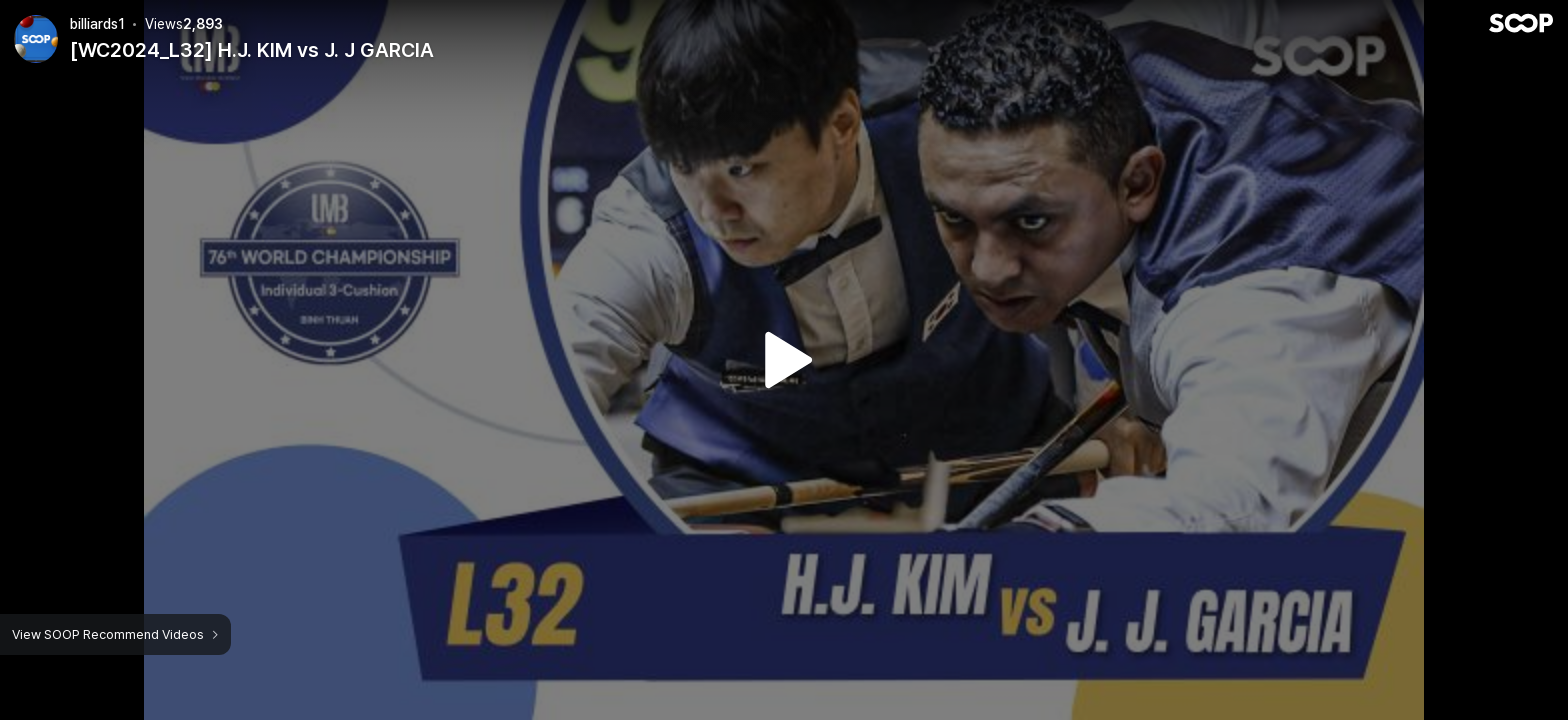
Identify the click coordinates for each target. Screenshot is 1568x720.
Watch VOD (784, 360)
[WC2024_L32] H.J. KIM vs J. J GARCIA (252, 50)
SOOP (1521, 23)
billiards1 (97, 24)
